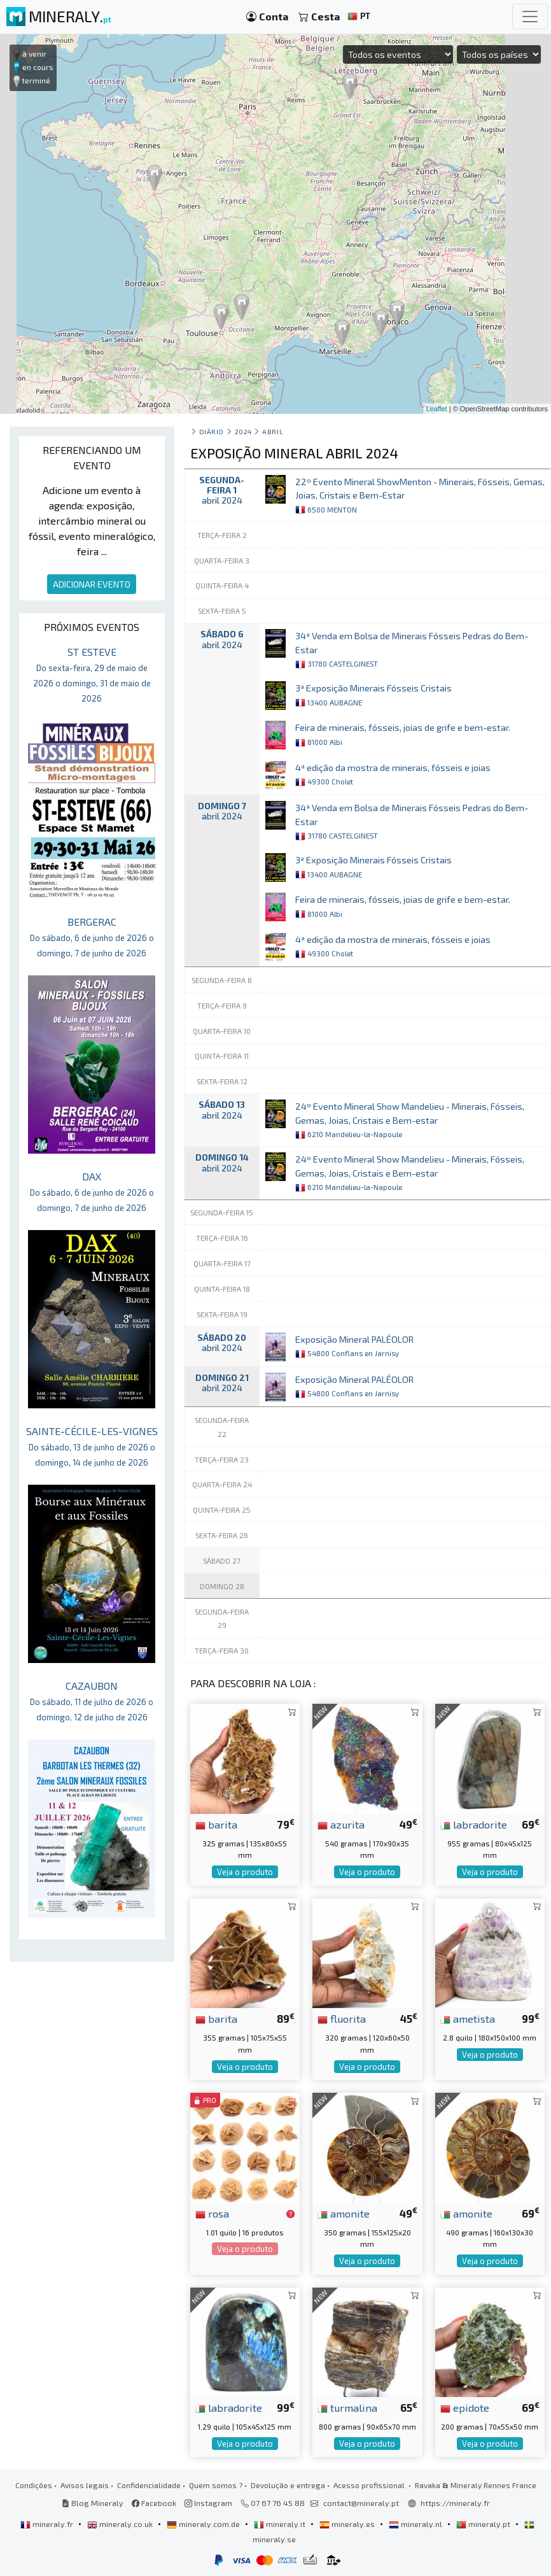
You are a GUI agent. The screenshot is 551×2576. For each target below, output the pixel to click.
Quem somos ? (215, 2484)
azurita (341, 1824)
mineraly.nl (416, 2523)
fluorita (341, 2018)
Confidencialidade (149, 2484)
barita (216, 1824)
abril (272, 431)
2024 (243, 431)
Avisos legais (84, 2484)
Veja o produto (245, 1872)
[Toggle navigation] (530, 16)
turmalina (347, 2407)
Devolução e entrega (288, 2484)
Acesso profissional (370, 2484)
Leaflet (436, 409)
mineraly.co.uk (121, 2523)
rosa (212, 2213)
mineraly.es (348, 2523)
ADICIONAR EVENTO (91, 584)
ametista (467, 2018)
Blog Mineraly (92, 2502)
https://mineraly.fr (455, 2502)
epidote (464, 2407)
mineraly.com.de (204, 2523)
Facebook (154, 2502)
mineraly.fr (47, 2523)
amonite (343, 2213)
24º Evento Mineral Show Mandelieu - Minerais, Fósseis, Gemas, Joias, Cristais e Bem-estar (409, 1120)
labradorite (473, 1824)
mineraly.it (280, 2523)
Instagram (208, 2502)
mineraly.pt (484, 2523)
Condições (33, 2484)
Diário (211, 431)
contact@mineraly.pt (361, 2502)
